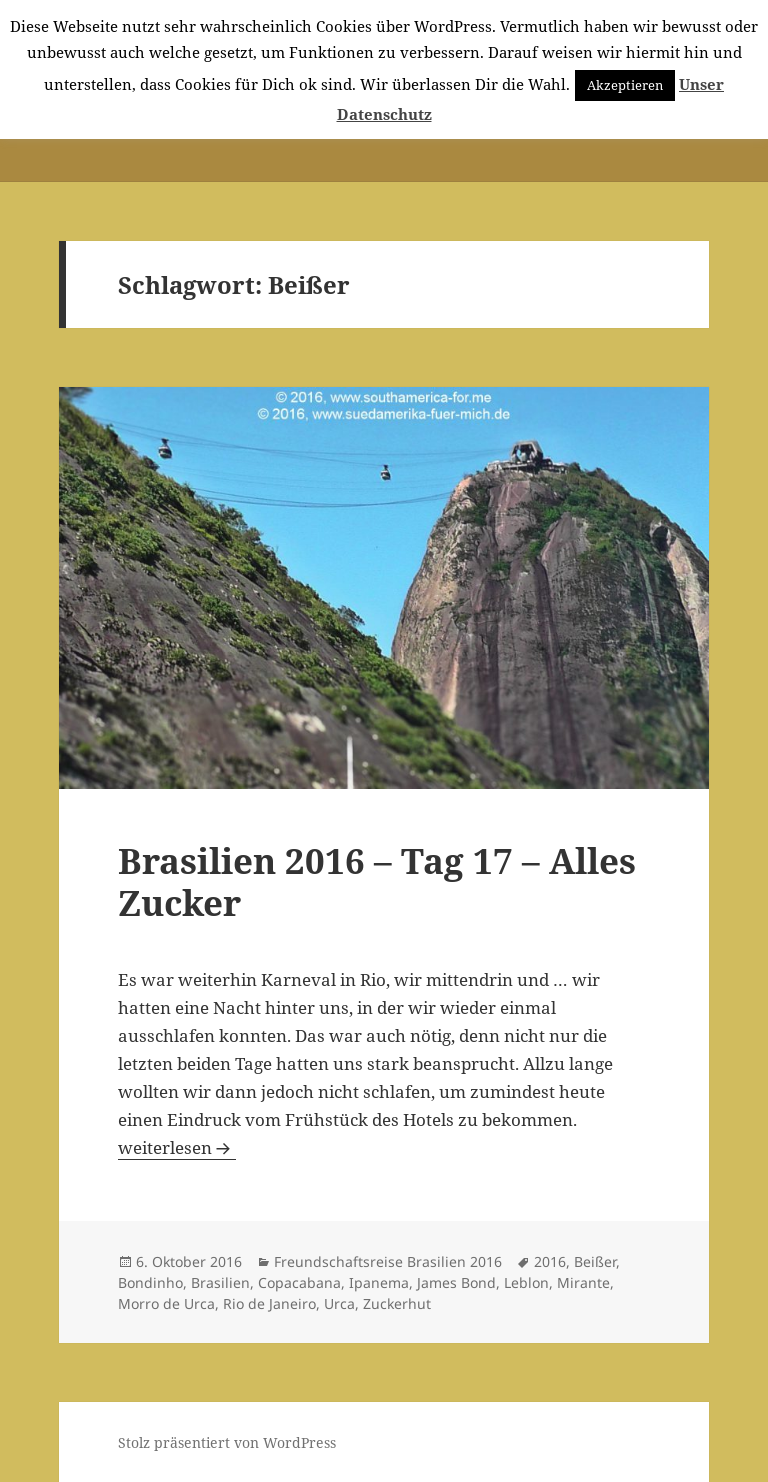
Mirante (583, 1282)
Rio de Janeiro (269, 1303)
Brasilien (220, 1282)
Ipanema (379, 1282)
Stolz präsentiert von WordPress (227, 1442)
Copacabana (299, 1282)
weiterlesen (177, 1147)
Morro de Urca (166, 1303)
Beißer (595, 1261)
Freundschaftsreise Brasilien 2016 (388, 1261)
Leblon (526, 1282)
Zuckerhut (397, 1303)
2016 (550, 1261)
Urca (339, 1303)
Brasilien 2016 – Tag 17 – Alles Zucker (377, 881)
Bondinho (150, 1282)
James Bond (456, 1282)
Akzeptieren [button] (625, 85)
